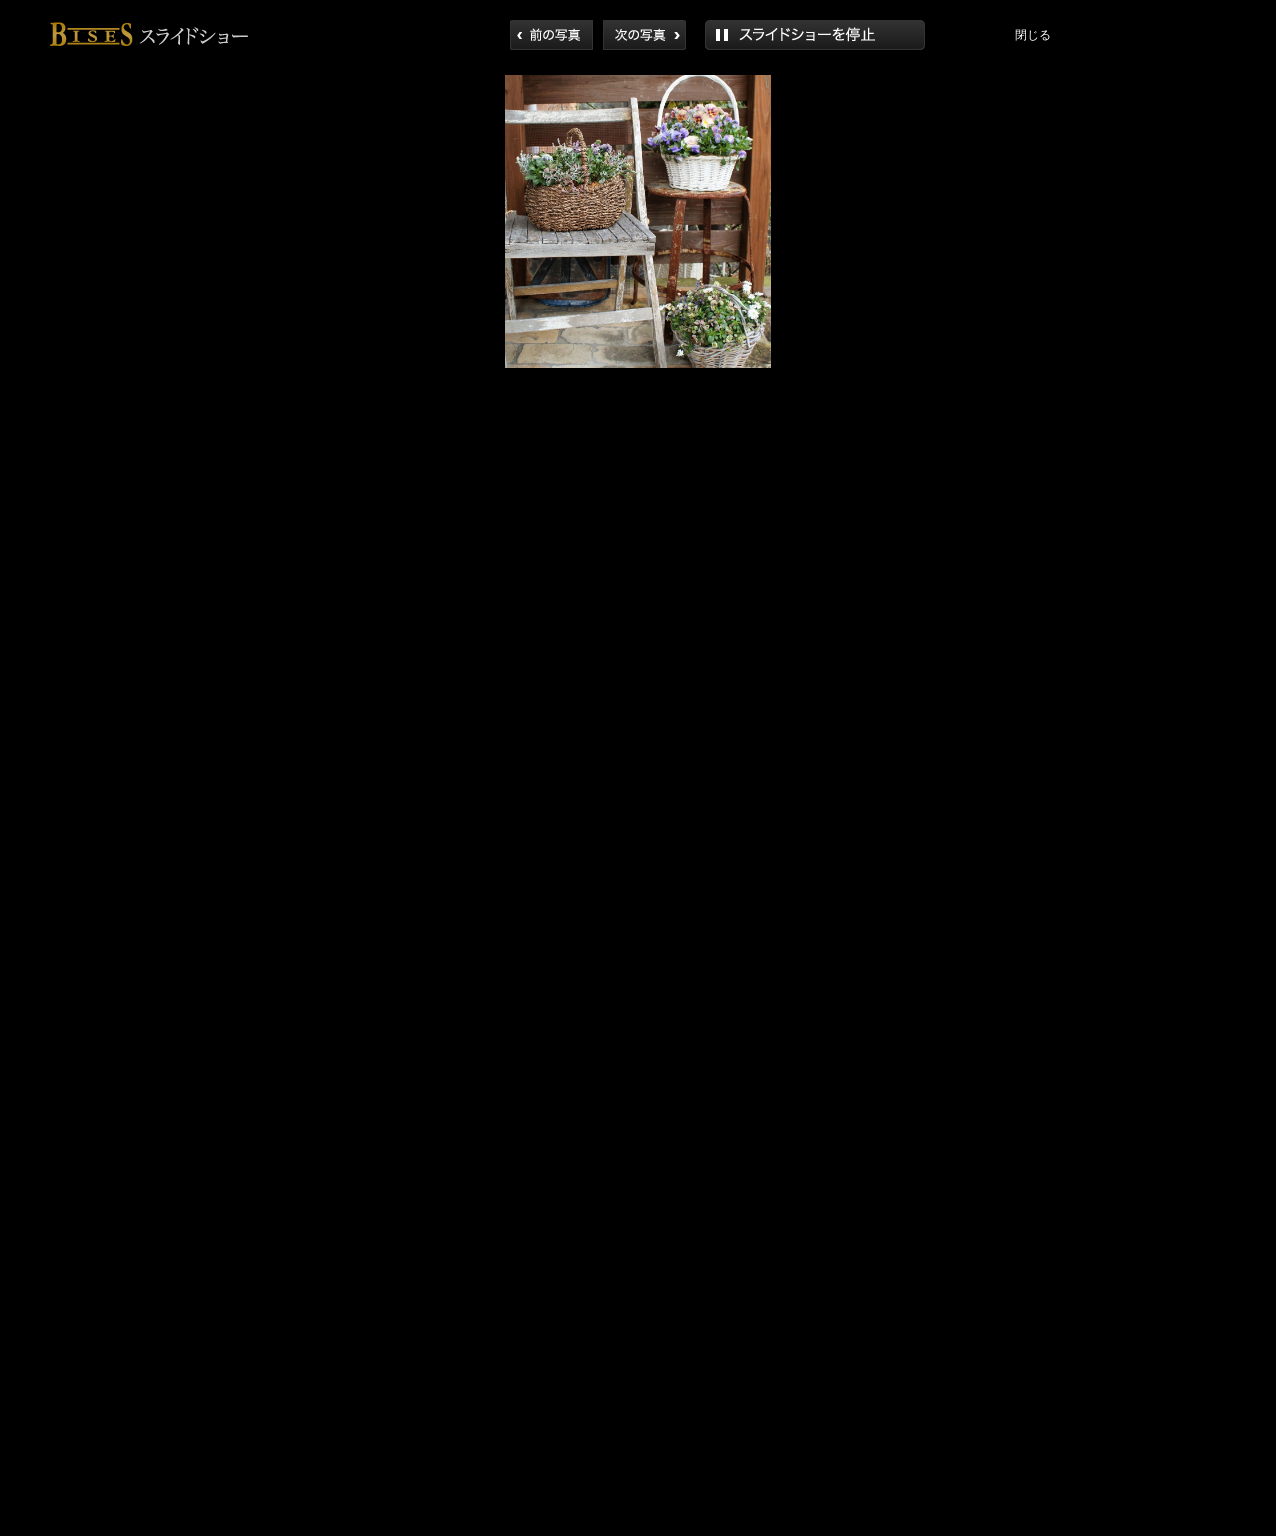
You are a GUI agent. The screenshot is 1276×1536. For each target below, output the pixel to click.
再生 (815, 35)
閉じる (1033, 35)
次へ (644, 35)
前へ (551, 35)
